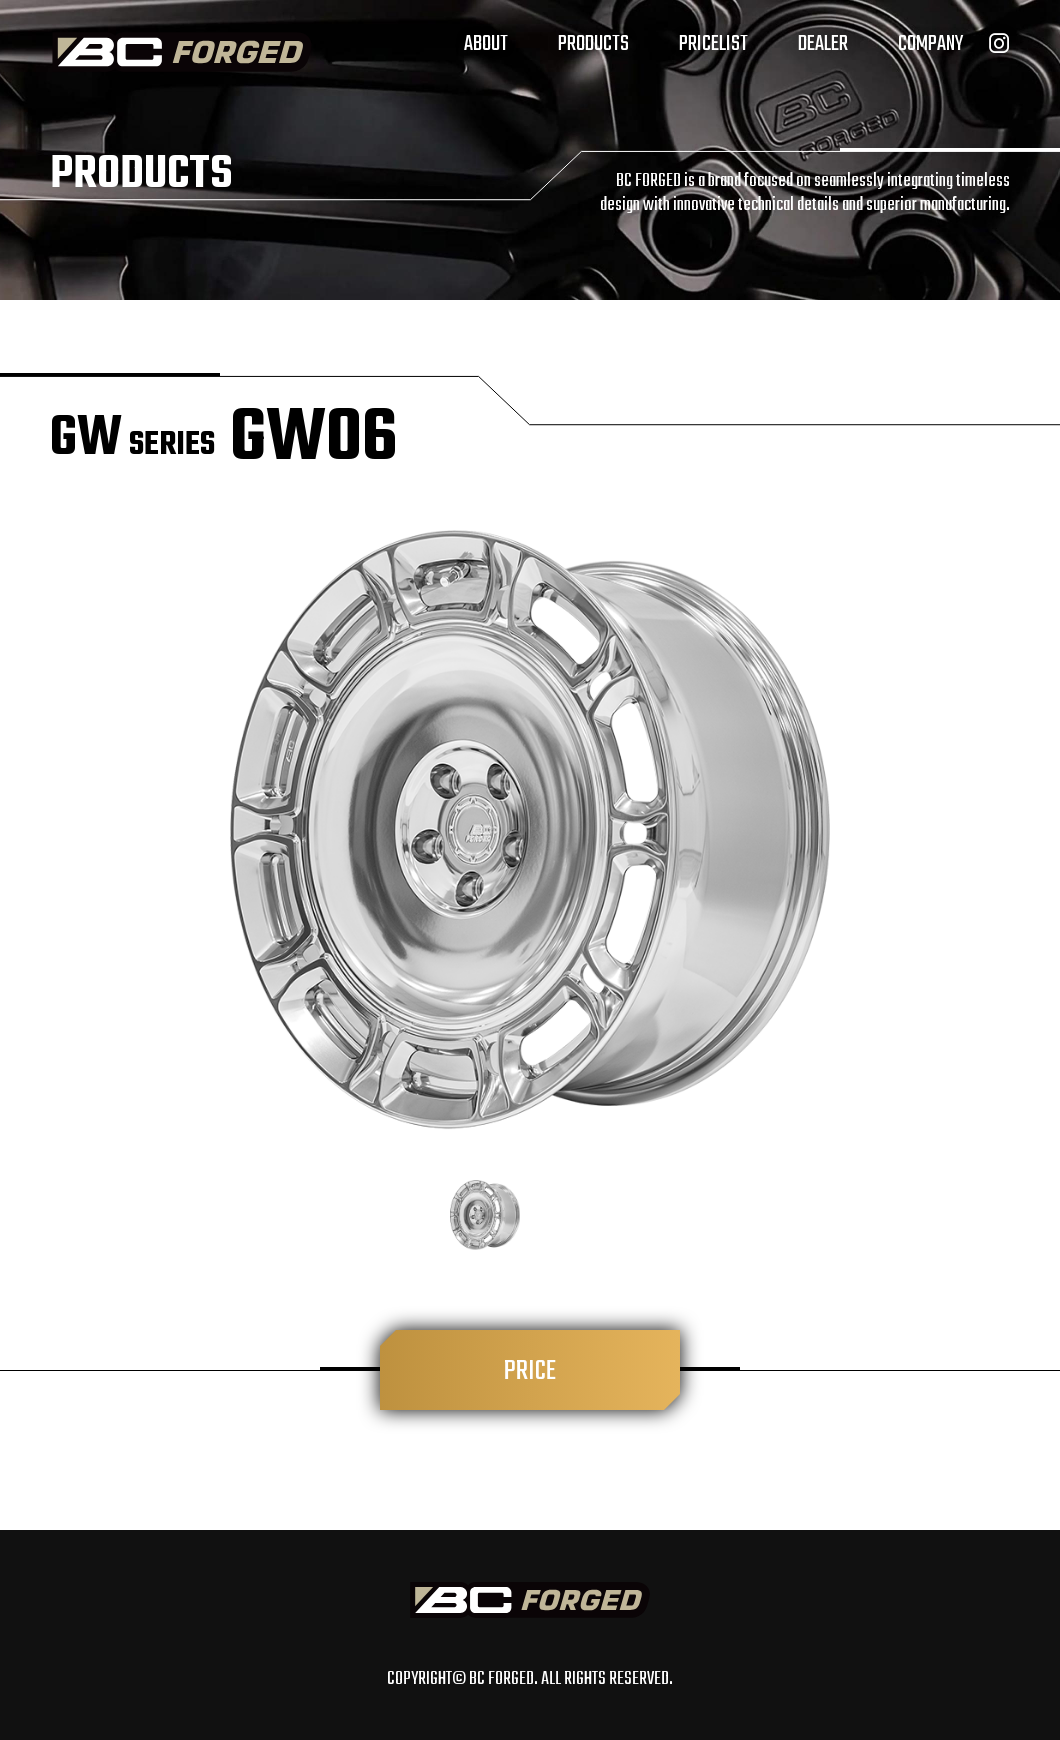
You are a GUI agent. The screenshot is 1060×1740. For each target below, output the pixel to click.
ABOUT (486, 44)
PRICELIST (713, 44)
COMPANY (930, 44)
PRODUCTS (593, 44)
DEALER (823, 44)
